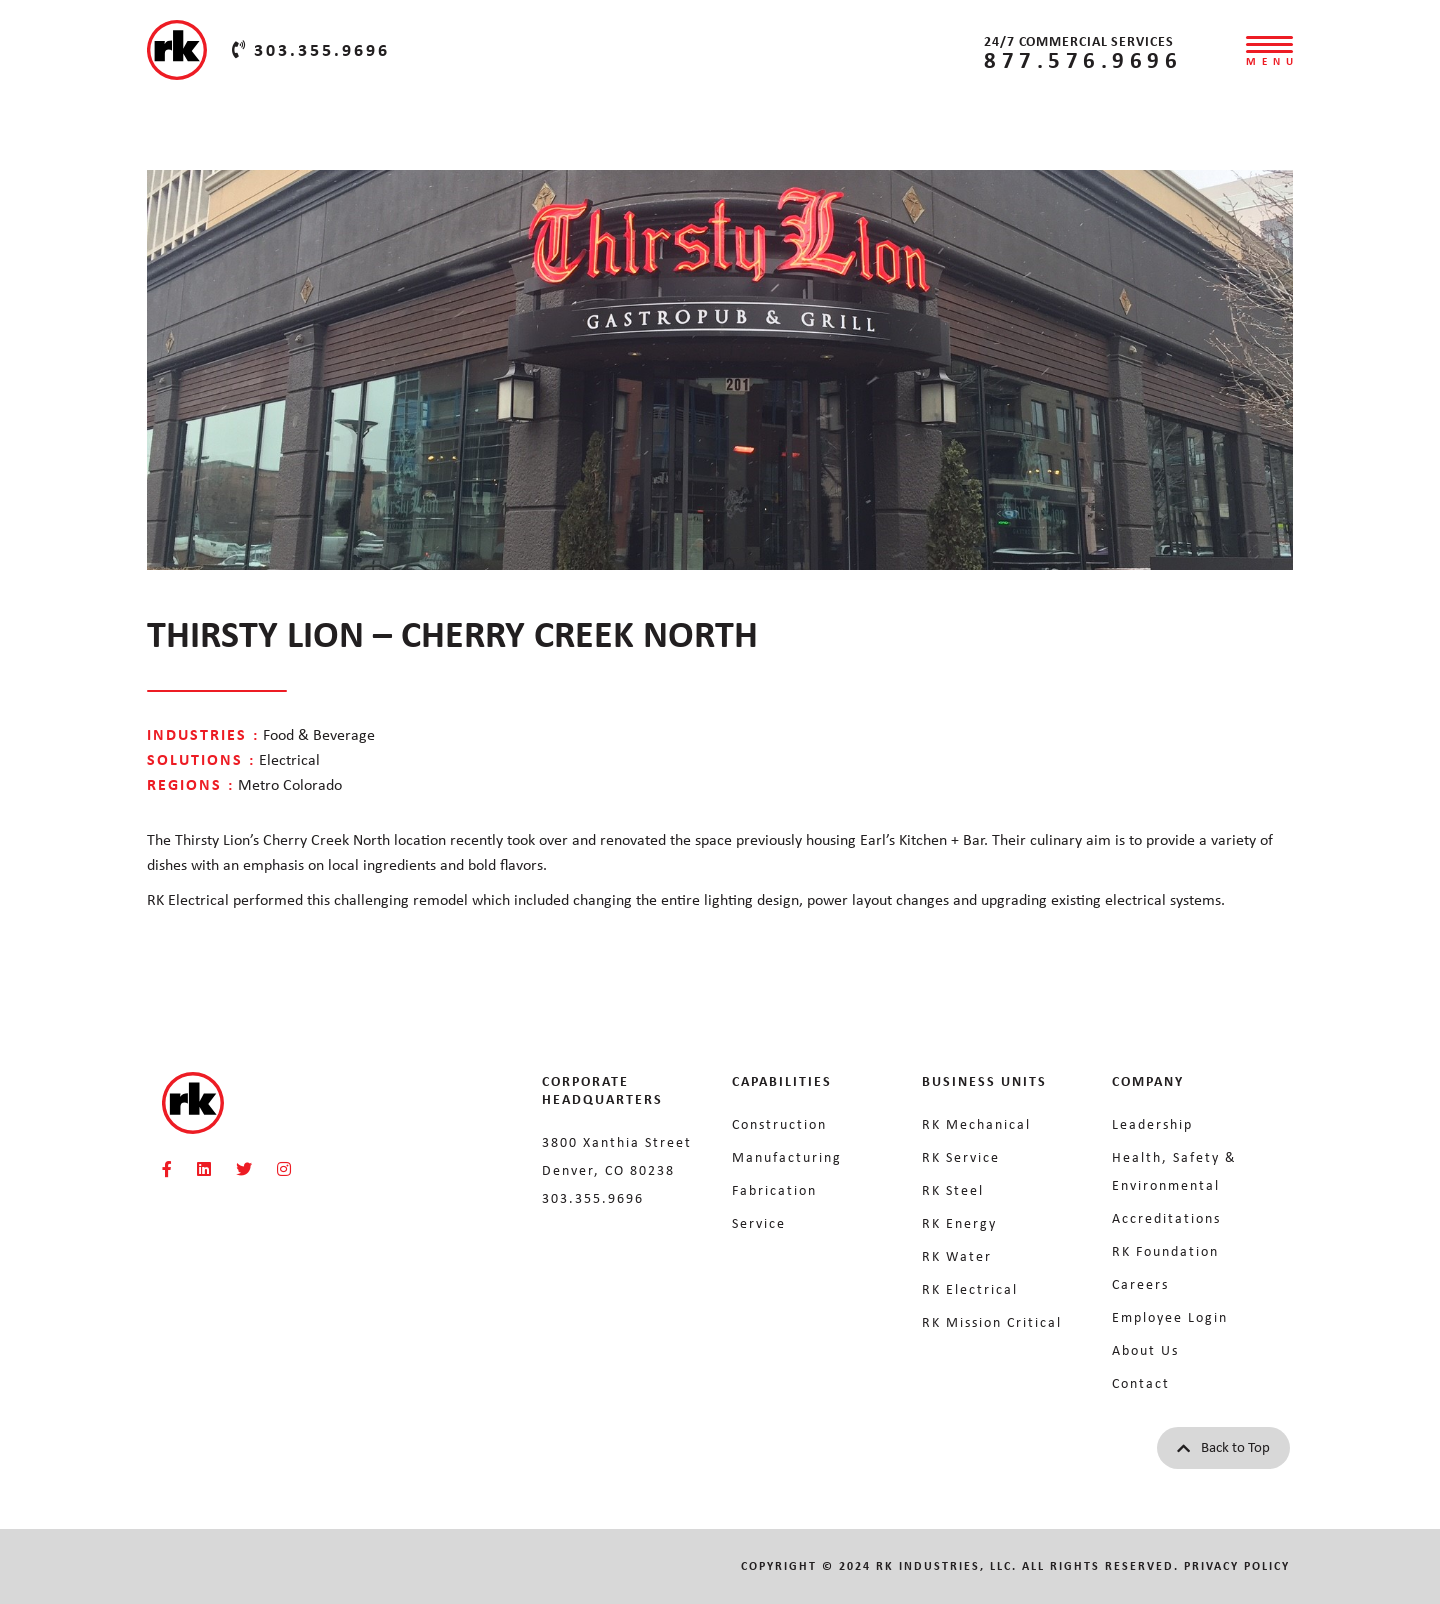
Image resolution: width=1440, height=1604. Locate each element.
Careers (1140, 1284)
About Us (1145, 1350)
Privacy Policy (1237, 1566)
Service (759, 1223)
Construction (779, 1124)
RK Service (961, 1157)
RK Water (957, 1256)
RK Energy (959, 1223)
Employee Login (1170, 1317)
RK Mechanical (976, 1124)
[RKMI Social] (167, 1169)
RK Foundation (1165, 1251)
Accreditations (1166, 1218)
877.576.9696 (1083, 59)
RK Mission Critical (992, 1322)
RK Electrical (970, 1289)
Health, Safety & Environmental (1174, 1171)
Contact (1141, 1383)
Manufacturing (787, 1157)
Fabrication (774, 1190)
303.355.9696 (311, 50)
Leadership (1152, 1124)
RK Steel (953, 1190)
